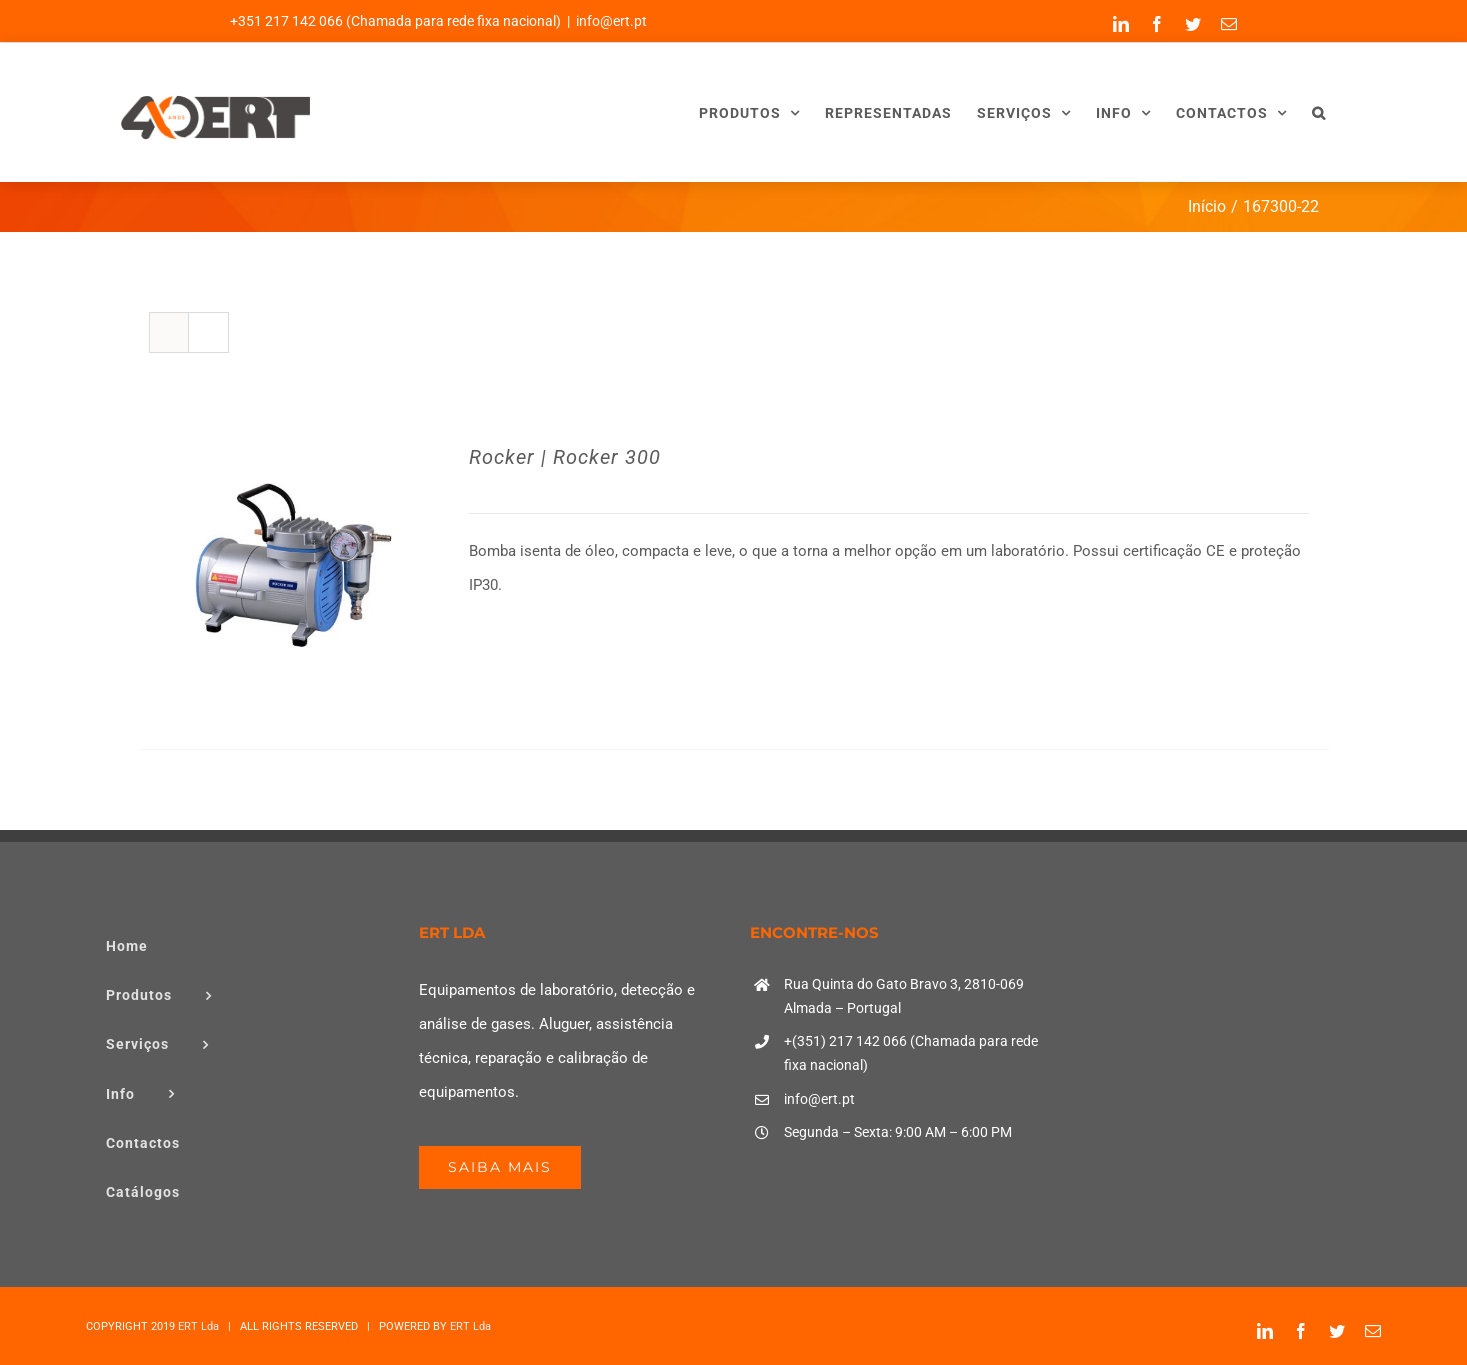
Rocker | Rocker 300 (565, 457)
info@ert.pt (611, 21)
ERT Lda (198, 1326)
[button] (1319, 112)
